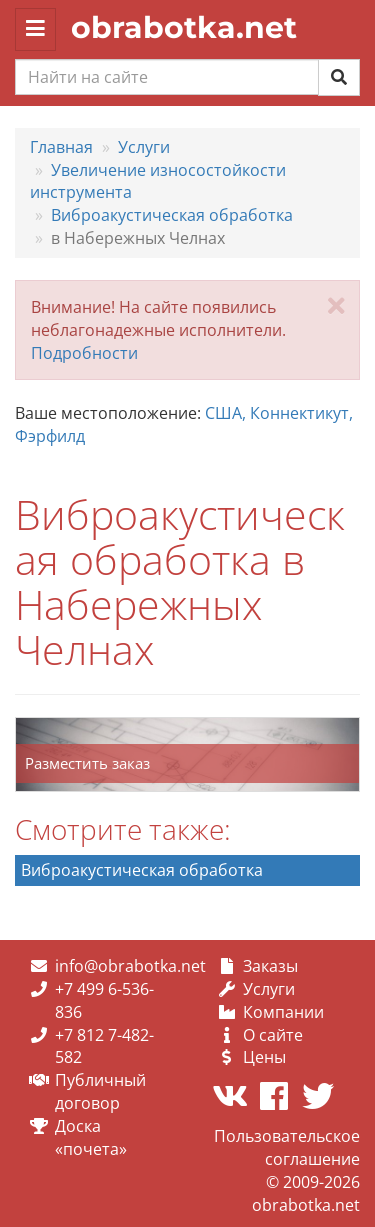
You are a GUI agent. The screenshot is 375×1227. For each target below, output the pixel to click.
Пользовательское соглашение (287, 1147)
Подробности (84, 353)
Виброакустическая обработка (142, 870)
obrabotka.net (184, 27)
